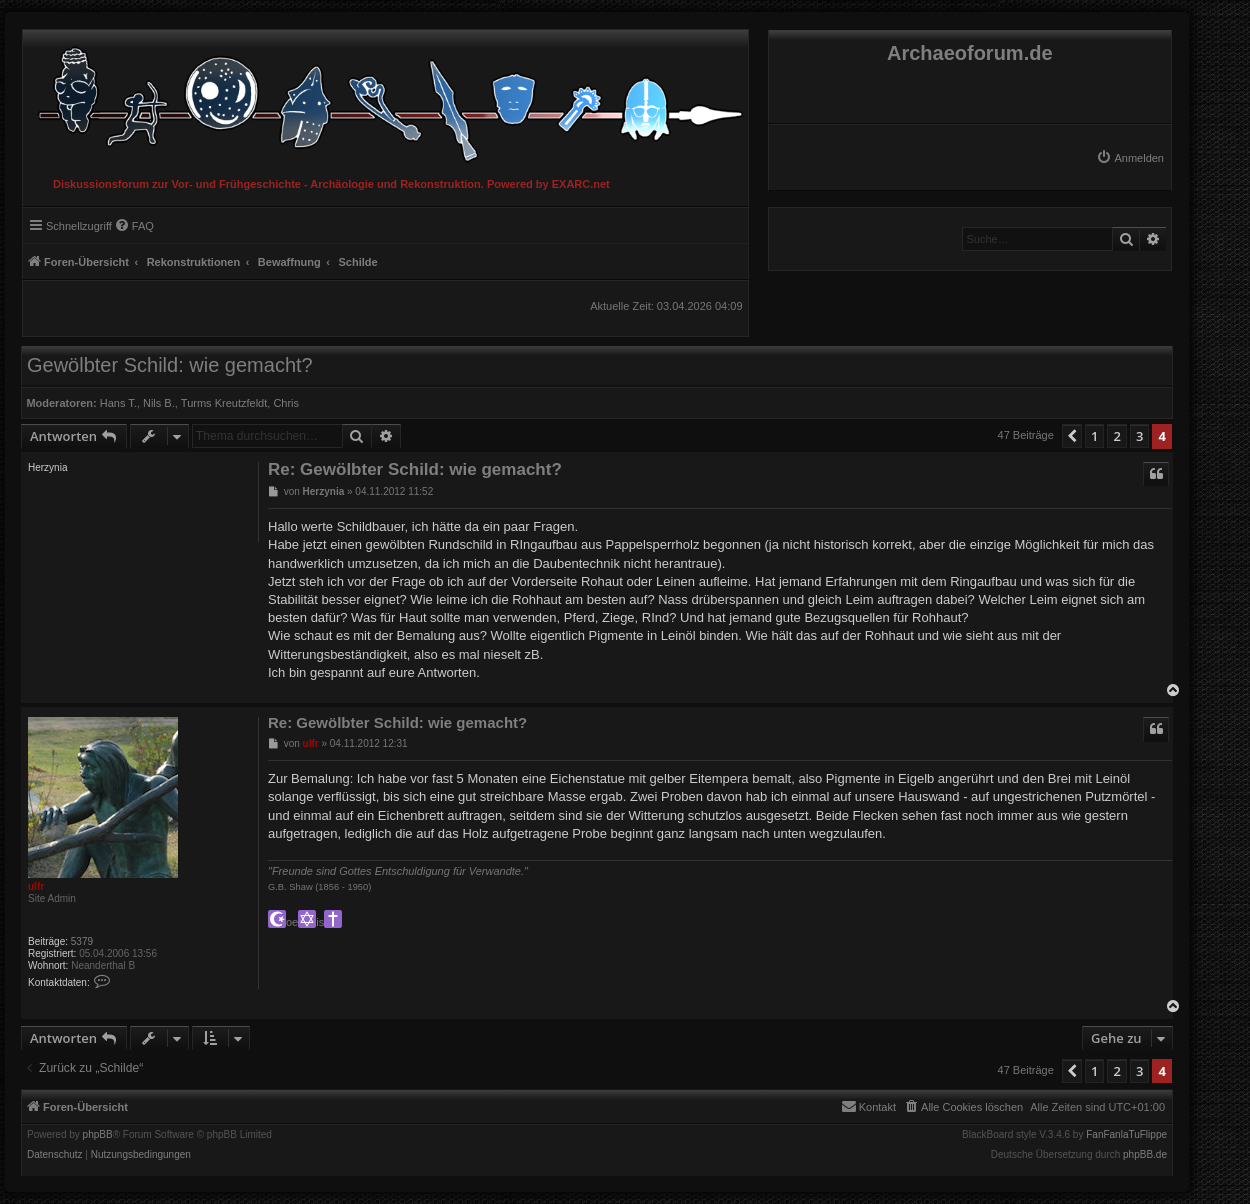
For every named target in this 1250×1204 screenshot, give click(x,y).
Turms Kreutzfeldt (224, 403)
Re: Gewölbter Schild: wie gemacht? (415, 469)
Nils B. (159, 403)
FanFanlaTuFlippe (1126, 1135)
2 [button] (1116, 436)
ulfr (36, 886)
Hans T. (118, 403)
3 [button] (1139, 436)
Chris (286, 403)
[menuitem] (1130, 158)
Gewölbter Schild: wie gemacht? (170, 365)
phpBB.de (1145, 1155)
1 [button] (1094, 436)
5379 (82, 941)
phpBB (98, 1135)
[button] (1072, 436)
